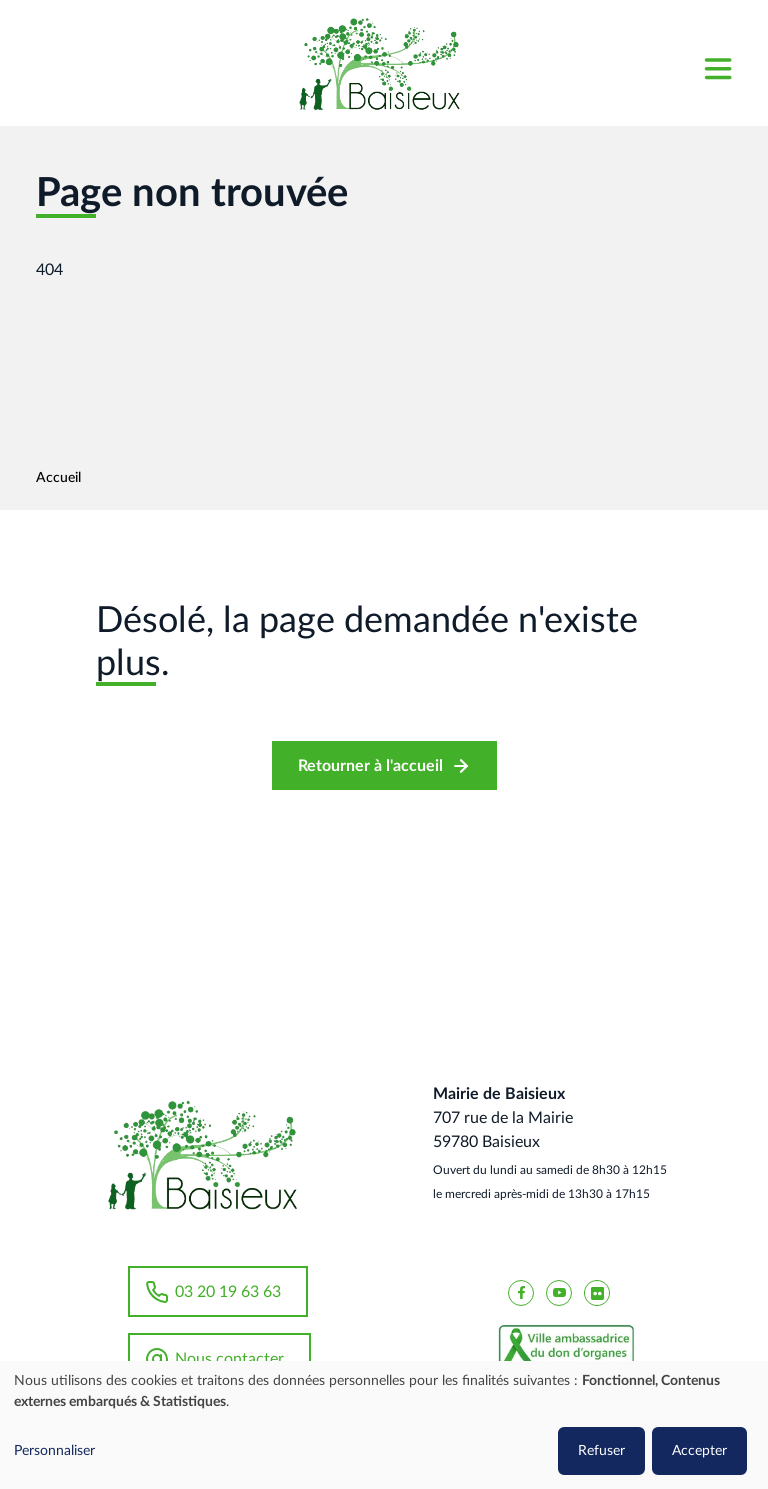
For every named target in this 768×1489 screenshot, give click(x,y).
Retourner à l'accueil (370, 766)
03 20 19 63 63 (228, 1292)
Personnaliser (54, 1451)
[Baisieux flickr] (597, 1292)
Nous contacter (229, 1359)
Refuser (601, 1451)
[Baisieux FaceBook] (521, 1292)
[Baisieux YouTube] (559, 1292)
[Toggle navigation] (717, 63)
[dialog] (384, 1425)
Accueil (58, 478)
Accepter (699, 1451)
